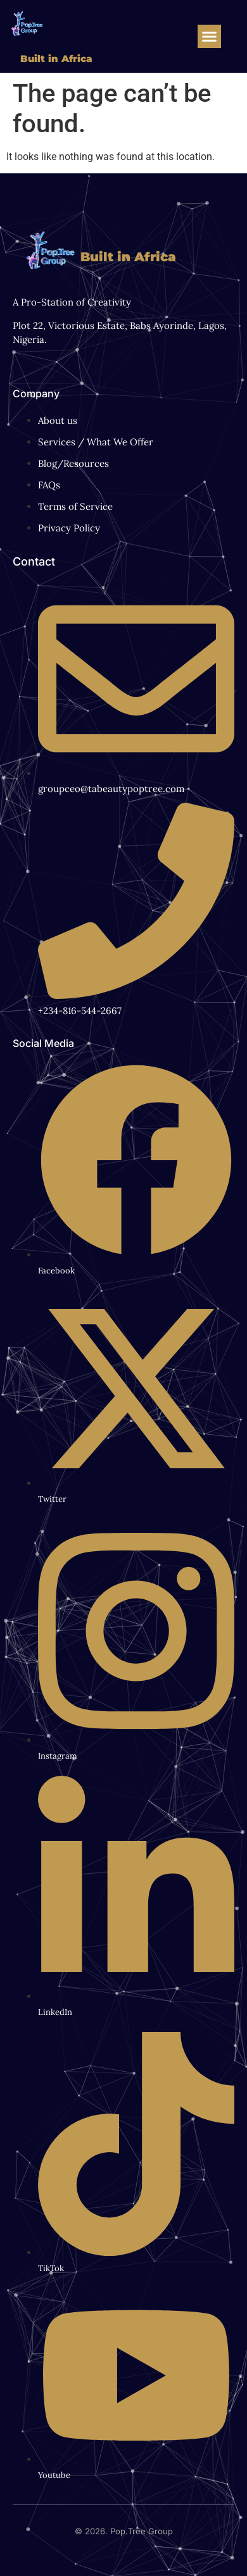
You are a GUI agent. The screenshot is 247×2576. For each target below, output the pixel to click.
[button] (210, 37)
